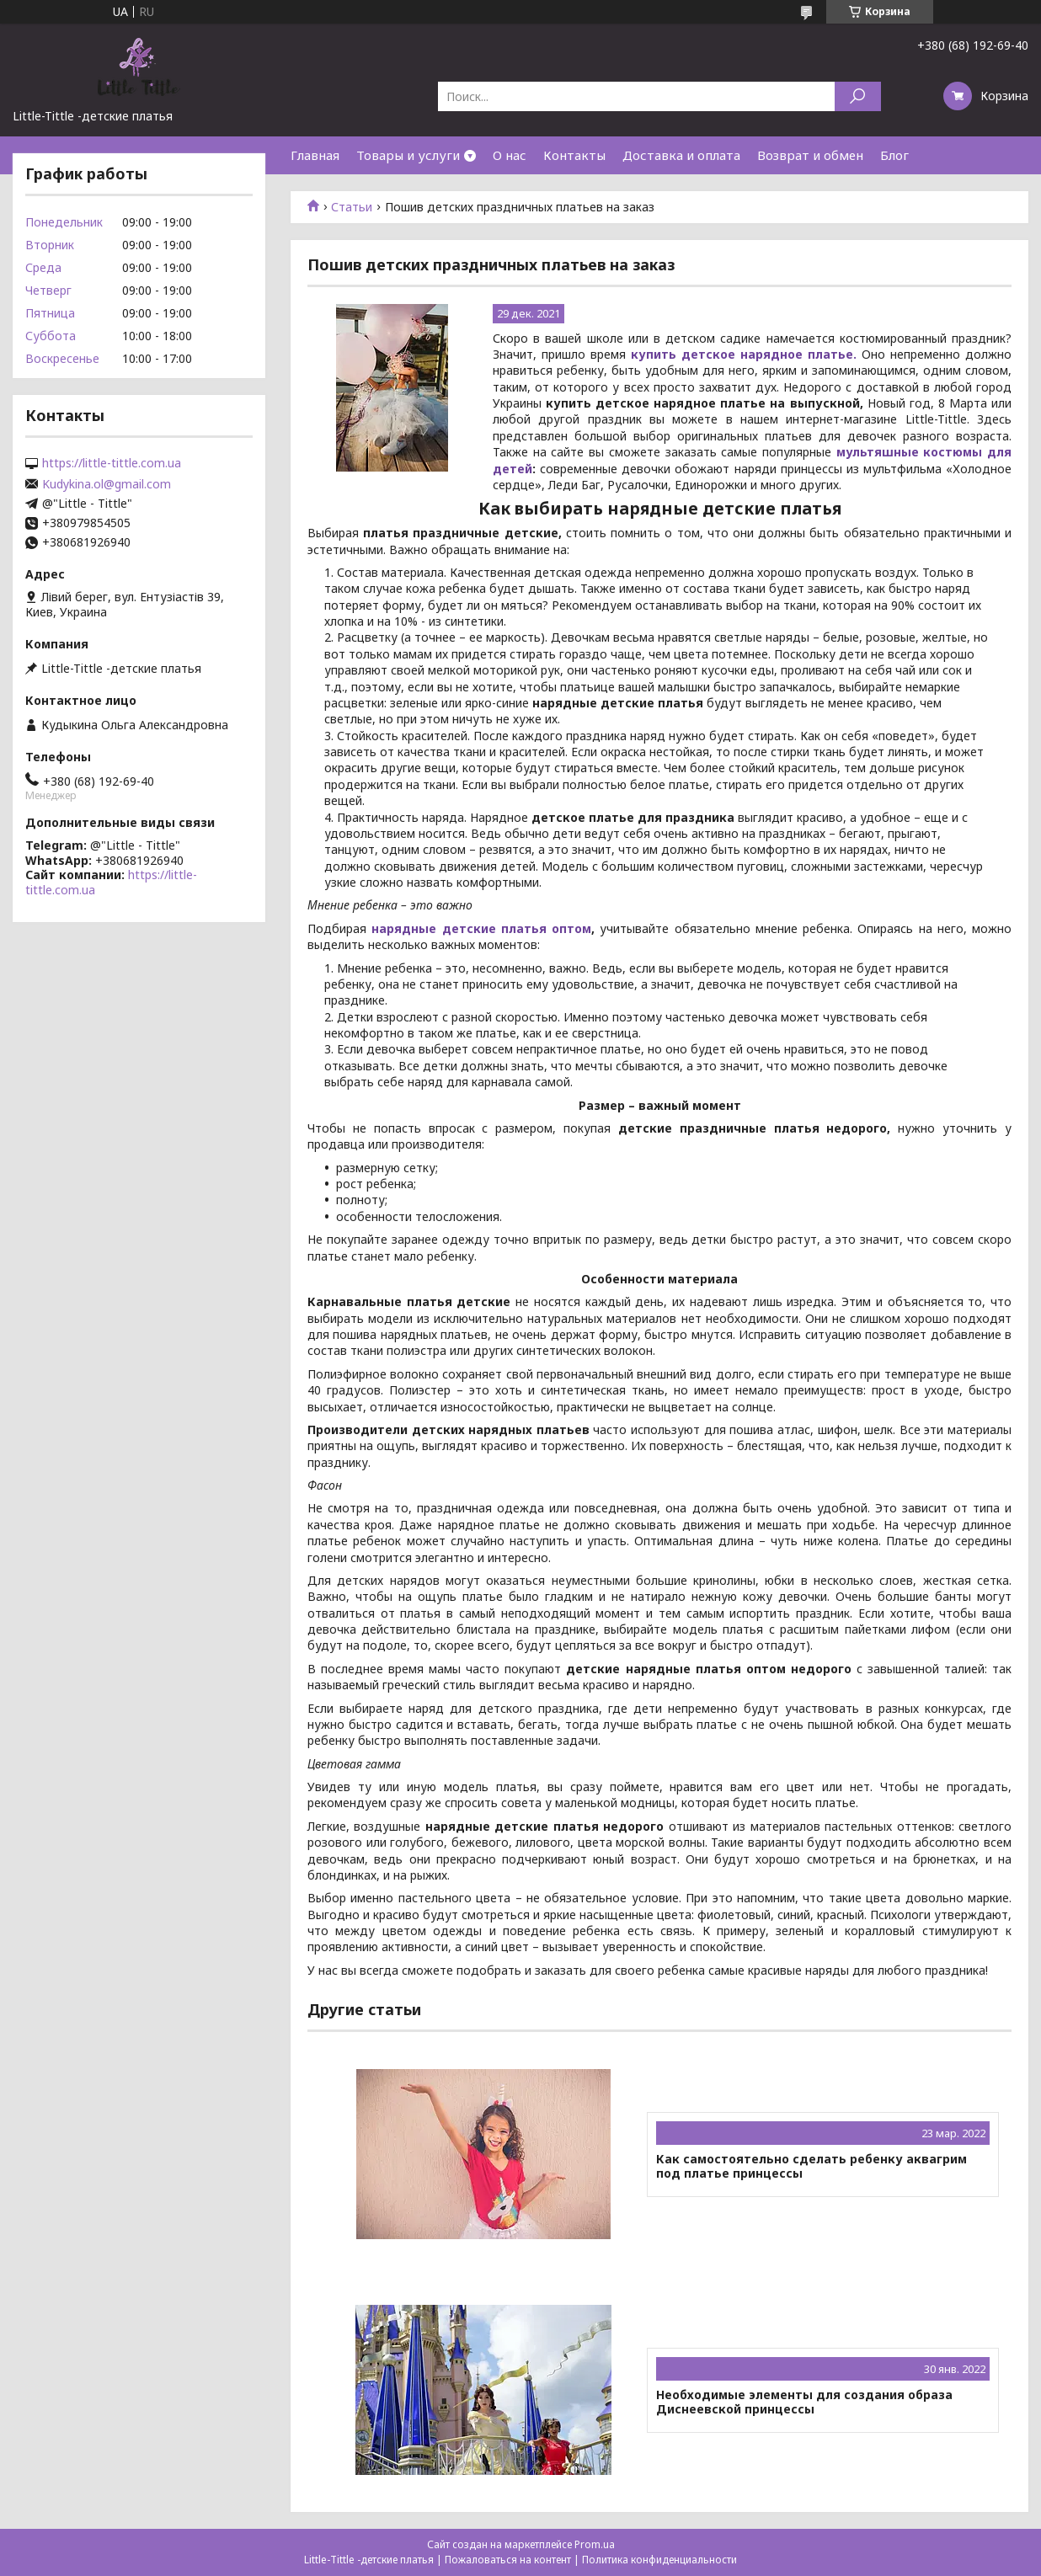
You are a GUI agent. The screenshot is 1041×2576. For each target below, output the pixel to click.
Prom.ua (594, 2544)
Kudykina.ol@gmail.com (106, 484)
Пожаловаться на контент (508, 2559)
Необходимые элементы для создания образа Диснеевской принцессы (804, 2402)
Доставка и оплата (681, 155)
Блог (894, 155)
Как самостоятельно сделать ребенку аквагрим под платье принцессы (811, 2166)
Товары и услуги (408, 155)
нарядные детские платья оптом (481, 928)
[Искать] (858, 96)
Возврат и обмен (810, 155)
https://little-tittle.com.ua (111, 463)
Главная (315, 155)
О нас (509, 155)
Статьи (351, 207)
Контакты (574, 155)
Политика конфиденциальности (659, 2559)
